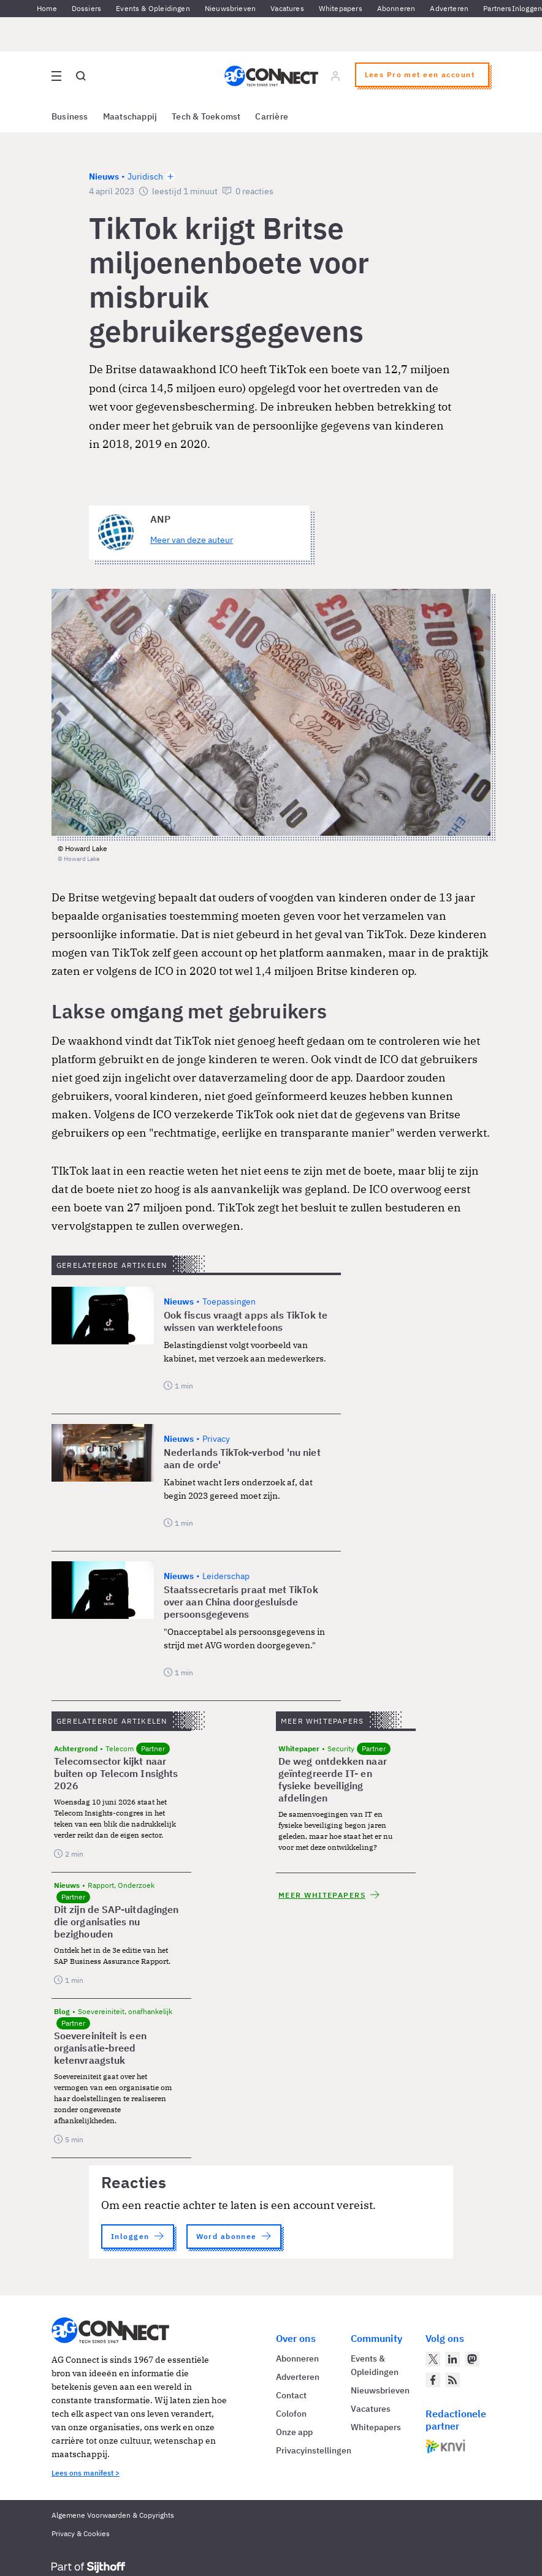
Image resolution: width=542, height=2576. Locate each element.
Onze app (294, 2432)
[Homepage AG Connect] (271, 75)
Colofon (291, 2413)
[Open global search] (81, 76)
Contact (291, 2395)
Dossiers (86, 8)
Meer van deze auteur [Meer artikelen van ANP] (191, 539)
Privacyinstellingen (313, 2450)
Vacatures (287, 8)
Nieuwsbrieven (230, 8)
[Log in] (335, 76)
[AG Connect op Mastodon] (472, 2359)
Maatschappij (130, 116)
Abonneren (396, 8)
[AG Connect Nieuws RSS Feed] (452, 2380)
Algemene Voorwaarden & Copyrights (113, 2515)
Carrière (271, 116)
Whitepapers (340, 8)
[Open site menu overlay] (56, 76)
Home (47, 8)
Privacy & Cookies (81, 2533)
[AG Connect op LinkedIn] (452, 2359)
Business (70, 116)
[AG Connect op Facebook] (433, 2380)
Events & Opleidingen (153, 8)
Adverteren (449, 8)
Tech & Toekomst (206, 116)
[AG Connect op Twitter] (433, 2359)
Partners (497, 8)
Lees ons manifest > (86, 2472)
